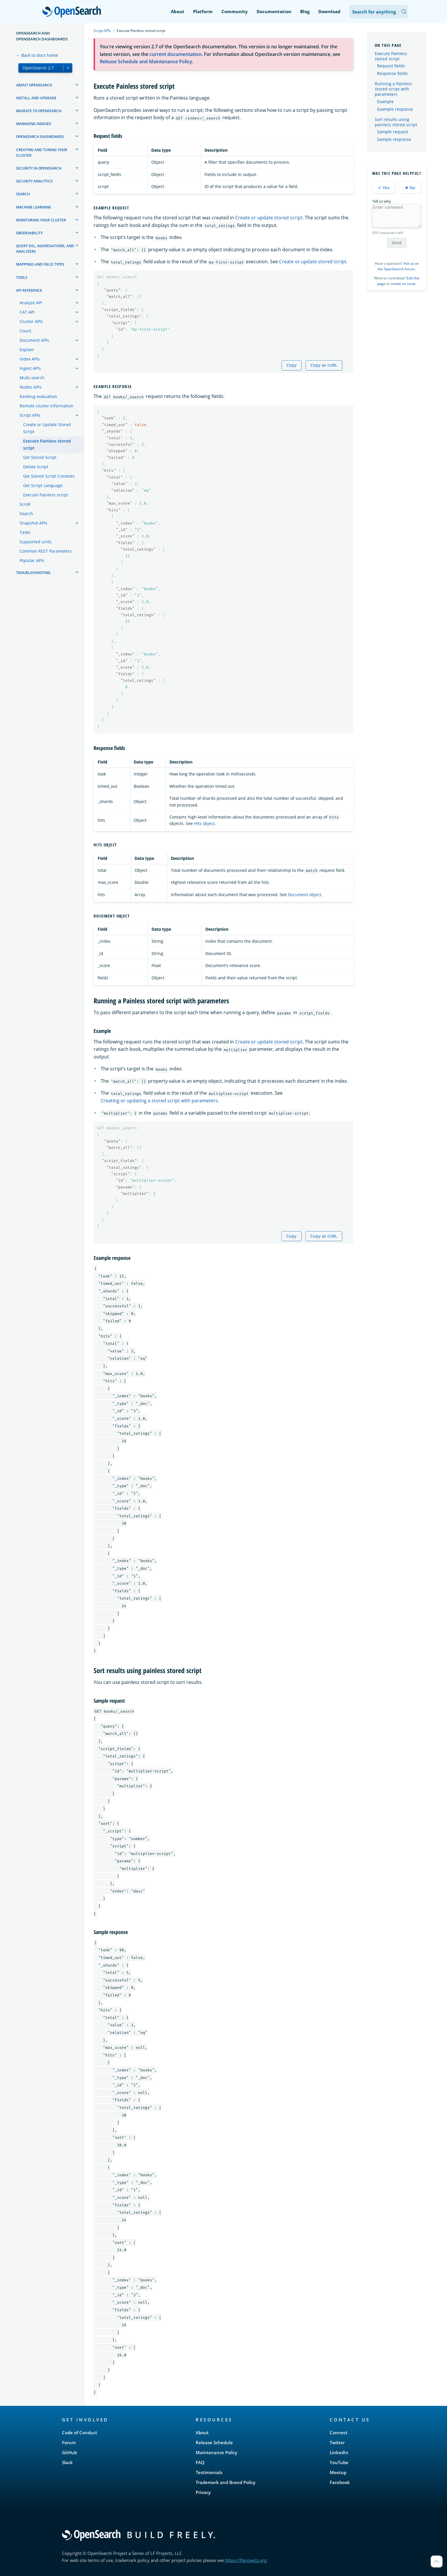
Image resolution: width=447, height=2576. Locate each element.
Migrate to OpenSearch (38, 110)
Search (23, 194)
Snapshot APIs (33, 523)
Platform (203, 11)
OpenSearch (73, 12)
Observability (29, 232)
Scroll (25, 504)
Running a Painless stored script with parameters (393, 89)
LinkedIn (339, 2452)
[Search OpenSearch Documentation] (378, 11)
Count (25, 331)
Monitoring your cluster (41, 220)
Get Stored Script (39, 457)
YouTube (339, 2462)
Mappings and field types (40, 264)
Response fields (392, 73)
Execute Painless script (45, 495)
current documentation (175, 54)
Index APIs (30, 359)
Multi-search (32, 377)
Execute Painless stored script (47, 444)
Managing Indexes (33, 123)
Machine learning (33, 207)
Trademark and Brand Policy (225, 2482)
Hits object (204, 823)
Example (385, 101)
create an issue (403, 283)
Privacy (203, 2492)
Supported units (35, 541)
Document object (304, 894)
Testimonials (209, 2472)
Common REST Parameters (46, 551)
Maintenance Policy (216, 2452)
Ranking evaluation (38, 396)
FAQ (200, 2462)
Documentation (274, 11)
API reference (29, 290)
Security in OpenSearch (38, 168)
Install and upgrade (36, 97)
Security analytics (34, 181)
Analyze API (31, 302)
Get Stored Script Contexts (49, 476)
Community (234, 11)
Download (329, 11)
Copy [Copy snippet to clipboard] (291, 365)
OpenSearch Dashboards (40, 136)
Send (397, 242)
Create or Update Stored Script (47, 428)
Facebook (340, 2482)
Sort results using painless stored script (396, 122)
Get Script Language (43, 485)
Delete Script (35, 466)
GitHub (69, 2452)
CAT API (27, 312)
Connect (339, 2432)
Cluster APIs (31, 321)
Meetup (338, 2472)
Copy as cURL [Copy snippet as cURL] (323, 365)
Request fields (391, 66)
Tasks (25, 532)
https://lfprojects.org (246, 2560)
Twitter (337, 2442)
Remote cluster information (46, 406)
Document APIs (34, 340)
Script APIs (30, 415)
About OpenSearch (34, 85)
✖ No (410, 187)
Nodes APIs (31, 387)
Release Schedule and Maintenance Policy (146, 61)
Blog (305, 11)
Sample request (392, 131)
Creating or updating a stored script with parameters (159, 1100)
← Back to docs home (37, 55)
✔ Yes (383, 187)
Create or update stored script (268, 217)
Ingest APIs (30, 368)
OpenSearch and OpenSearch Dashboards (42, 36)
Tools (21, 277)
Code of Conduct (79, 2432)
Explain (27, 349)
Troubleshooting (33, 572)
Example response (395, 109)
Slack (67, 2462)
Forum (69, 2442)
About (177, 11)
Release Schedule (214, 2442)
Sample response (394, 139)
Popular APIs (32, 560)
